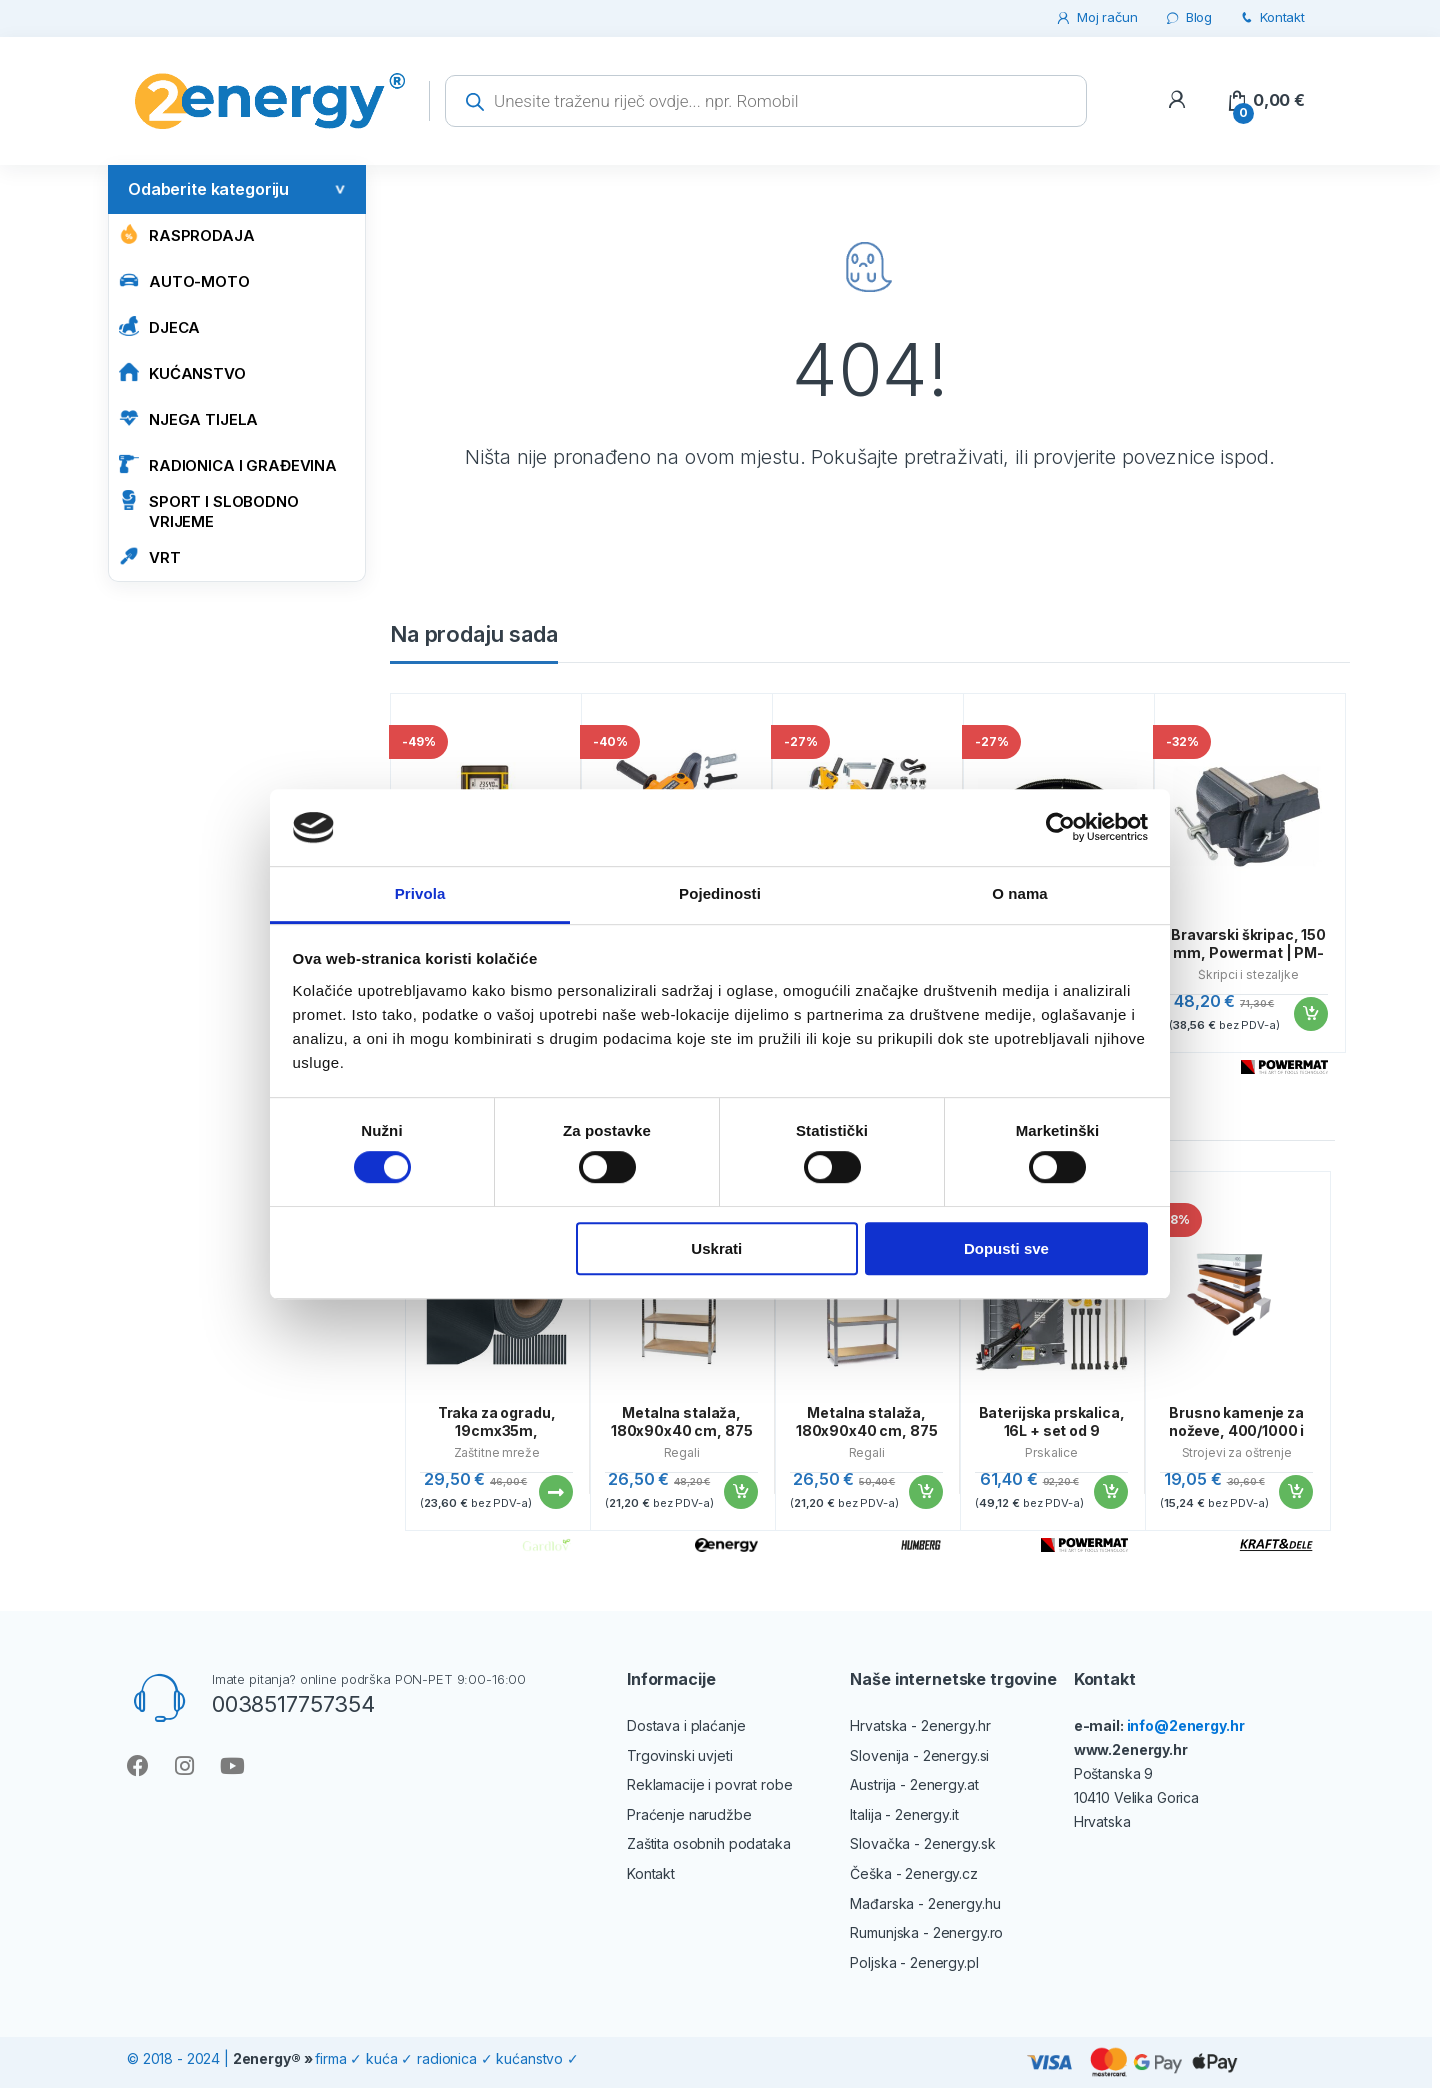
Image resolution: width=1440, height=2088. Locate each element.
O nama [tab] (1020, 893)
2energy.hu (964, 1903)
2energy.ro (968, 1932)
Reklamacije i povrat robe (710, 1784)
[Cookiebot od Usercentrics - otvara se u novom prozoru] (1060, 828)
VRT (150, 556)
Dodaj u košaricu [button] (1310, 1014)
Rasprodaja (187, 234)
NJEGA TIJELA (188, 418)
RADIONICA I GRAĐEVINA (228, 464)
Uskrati (716, 1248)
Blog (1188, 17)
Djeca (159, 326)
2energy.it (927, 1814)
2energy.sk (960, 1843)
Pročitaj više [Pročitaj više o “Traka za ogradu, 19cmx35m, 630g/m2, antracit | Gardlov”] (555, 1492)
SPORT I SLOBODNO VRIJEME (209, 510)
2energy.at (944, 1784)
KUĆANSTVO (182, 372)
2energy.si (956, 1755)
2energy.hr (956, 1725)
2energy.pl (944, 1962)
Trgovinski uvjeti (680, 1755)
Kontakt (1271, 17)
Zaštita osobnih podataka (709, 1843)
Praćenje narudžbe (689, 1814)
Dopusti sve (1006, 1248)
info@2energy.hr (1186, 1725)
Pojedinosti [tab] (720, 893)
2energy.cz (941, 1873)
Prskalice (1051, 1452)
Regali (682, 1452)
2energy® (267, 2058)
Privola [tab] (420, 893)
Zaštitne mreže (497, 1452)
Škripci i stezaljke (1248, 974)
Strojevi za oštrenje (1237, 1452)
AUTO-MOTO (184, 280)
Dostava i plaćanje (686, 1725)
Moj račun (1096, 17)
